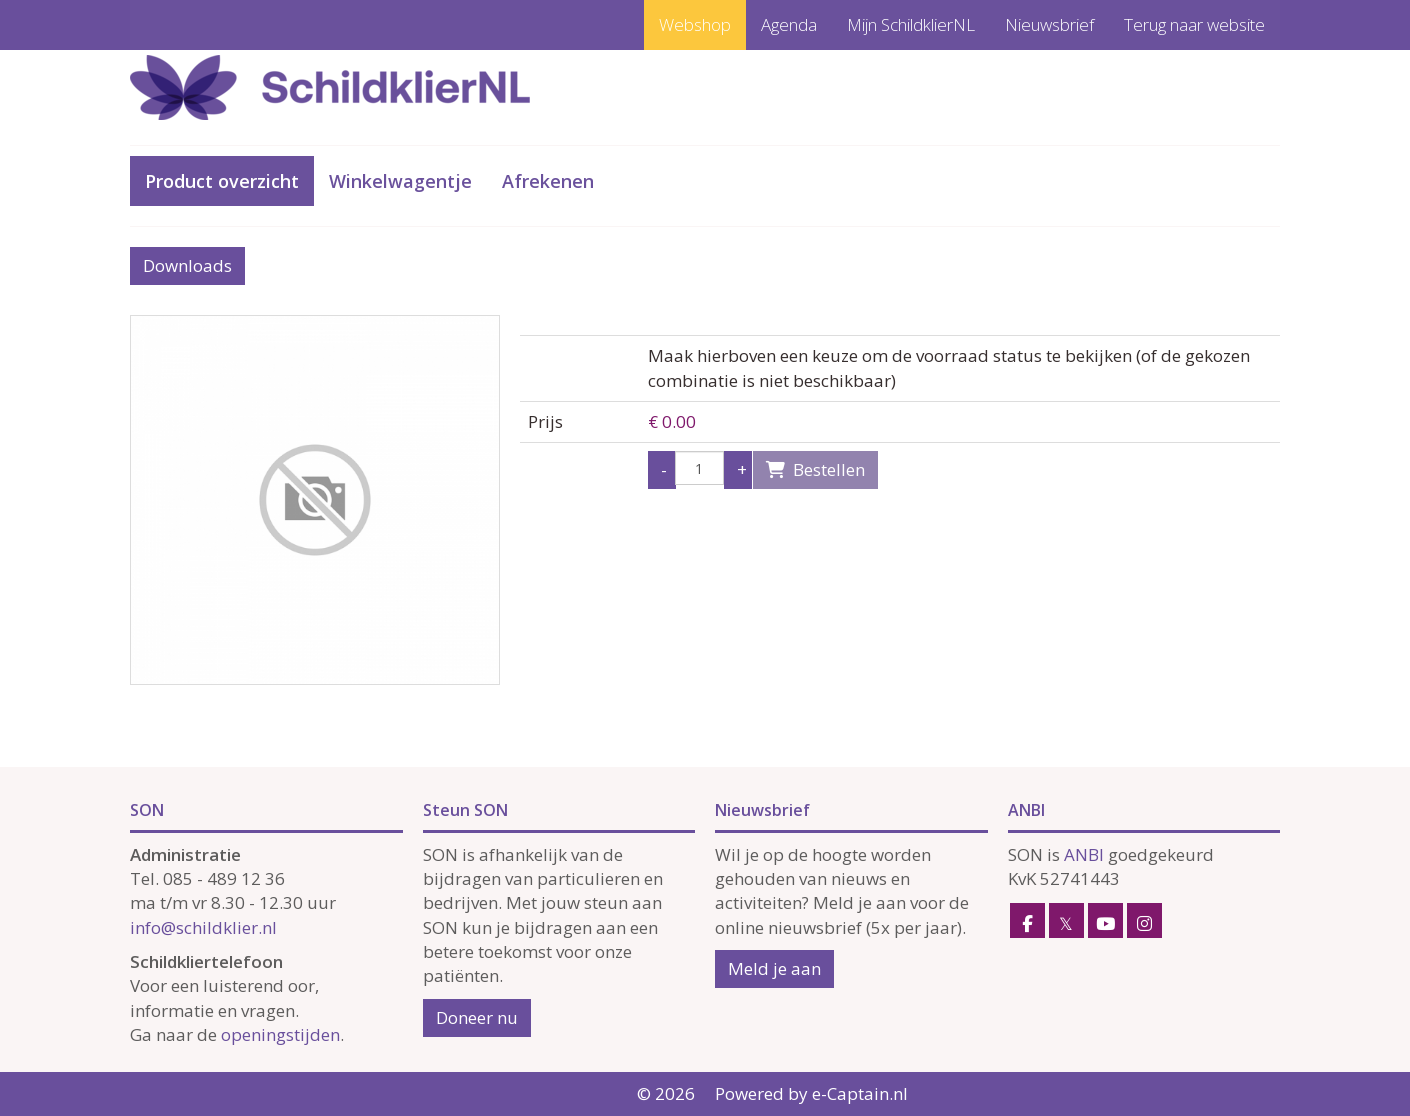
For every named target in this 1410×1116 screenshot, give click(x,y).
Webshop (695, 24)
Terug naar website (1194, 24)
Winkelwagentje (400, 181)
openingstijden (280, 1034)
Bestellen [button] (815, 469)
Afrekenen (548, 181)
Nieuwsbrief (1049, 24)
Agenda (789, 24)
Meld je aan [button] (774, 968)
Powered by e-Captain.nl (811, 1093)
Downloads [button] (187, 265)
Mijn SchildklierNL (911, 24)
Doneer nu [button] (477, 1017)
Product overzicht (222, 181)
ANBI (1084, 854)
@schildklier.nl (203, 927)
